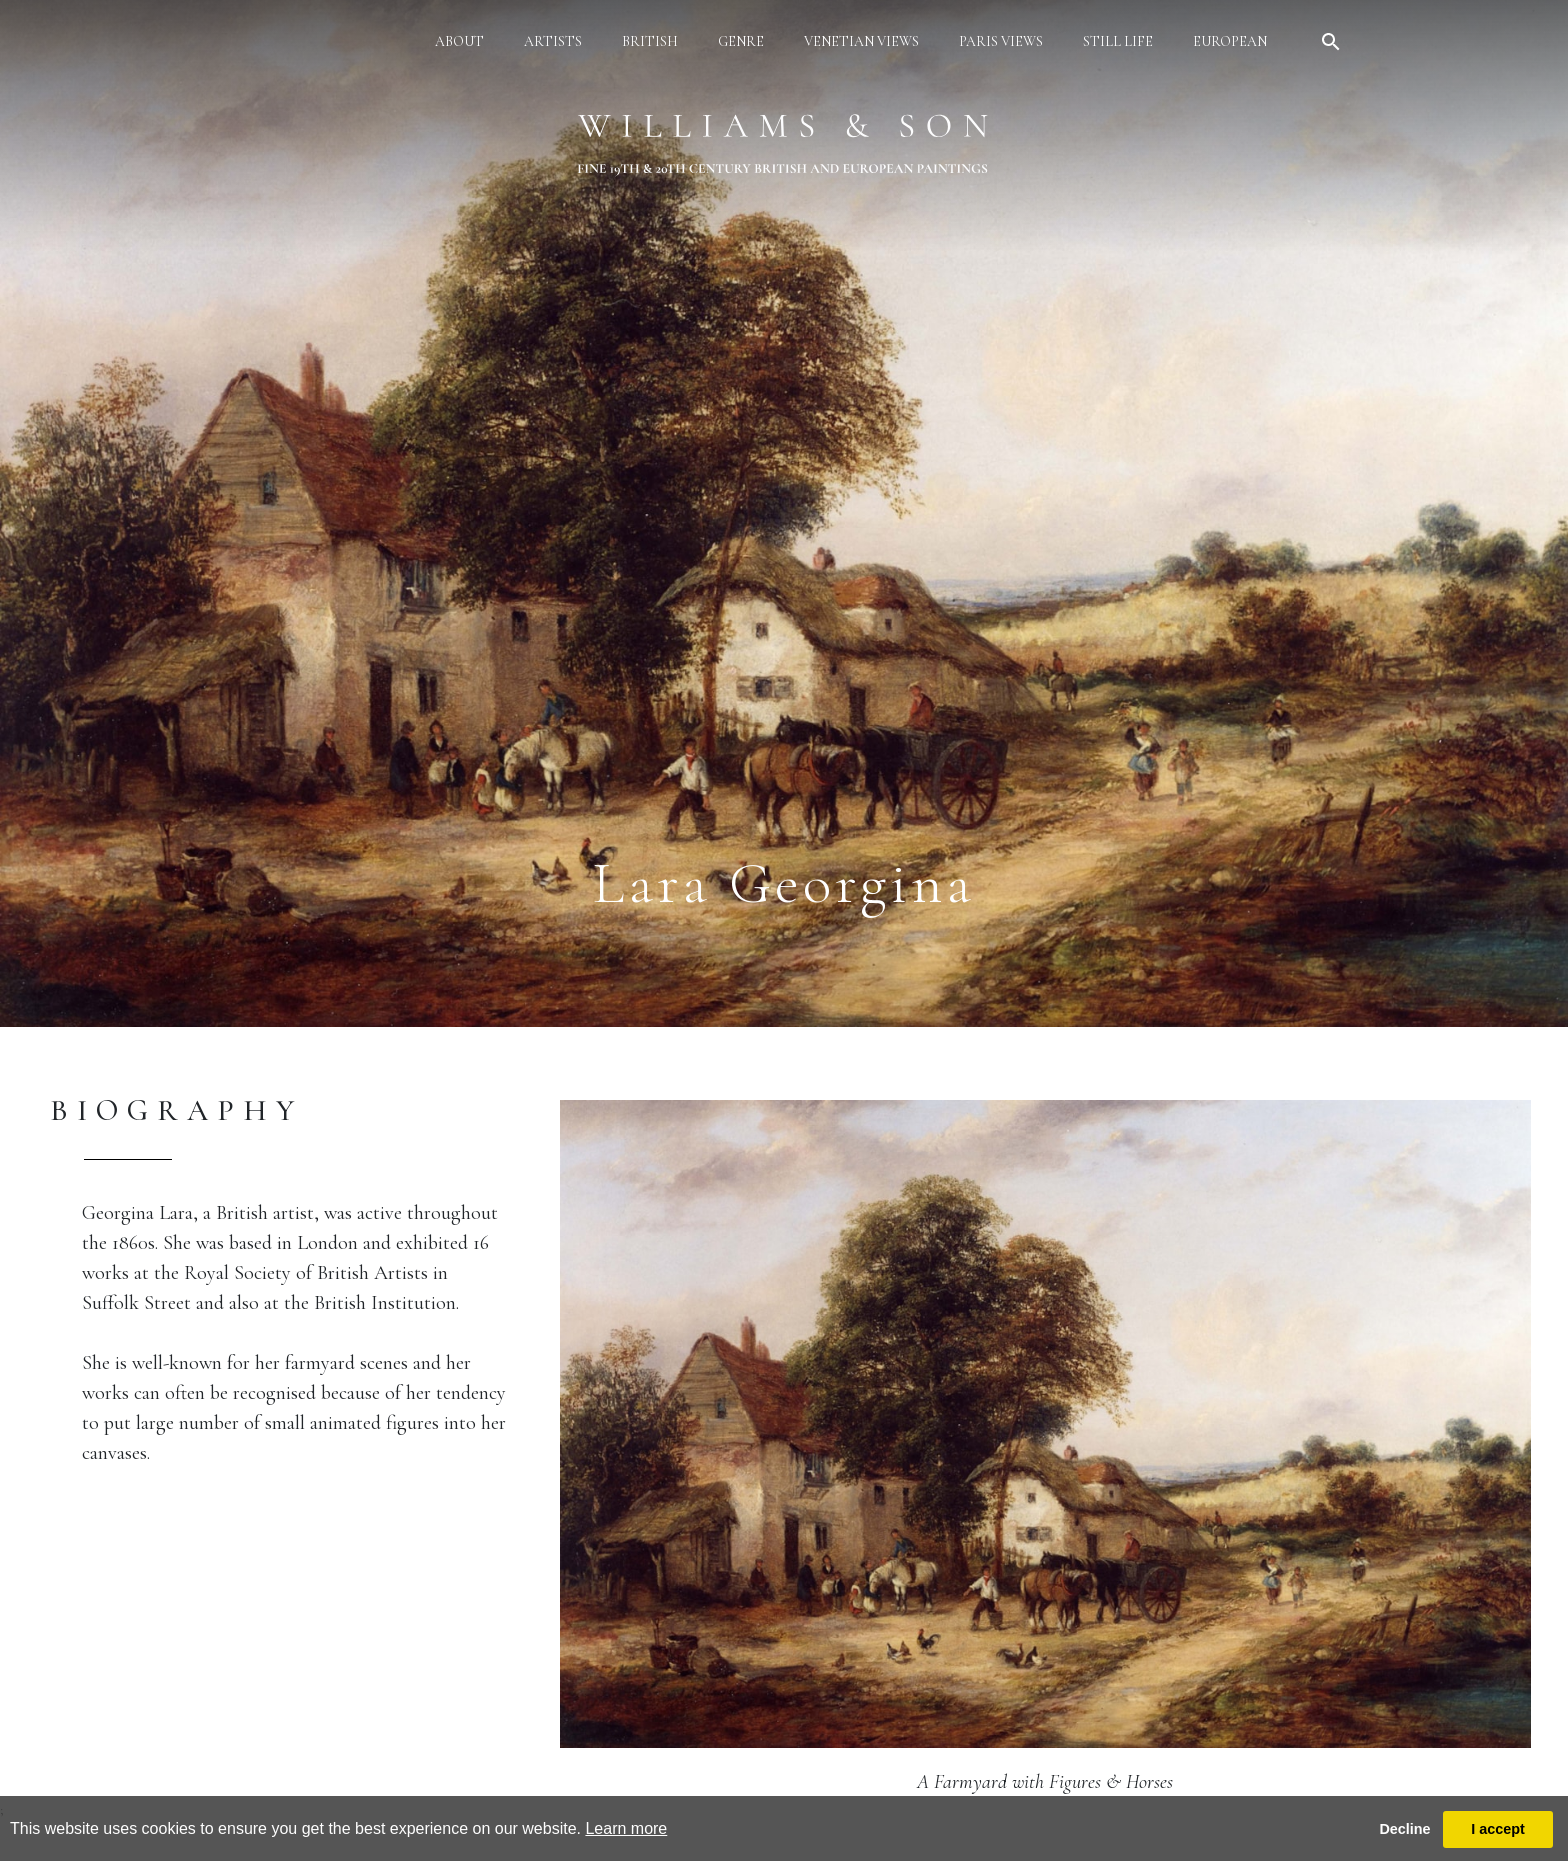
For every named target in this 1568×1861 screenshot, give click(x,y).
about (459, 41)
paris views (1001, 41)
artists (553, 41)
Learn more (626, 1828)
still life (1118, 41)
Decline (1404, 1829)
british (650, 41)
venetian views (861, 41)
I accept (1498, 1829)
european (1230, 41)
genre (741, 41)
